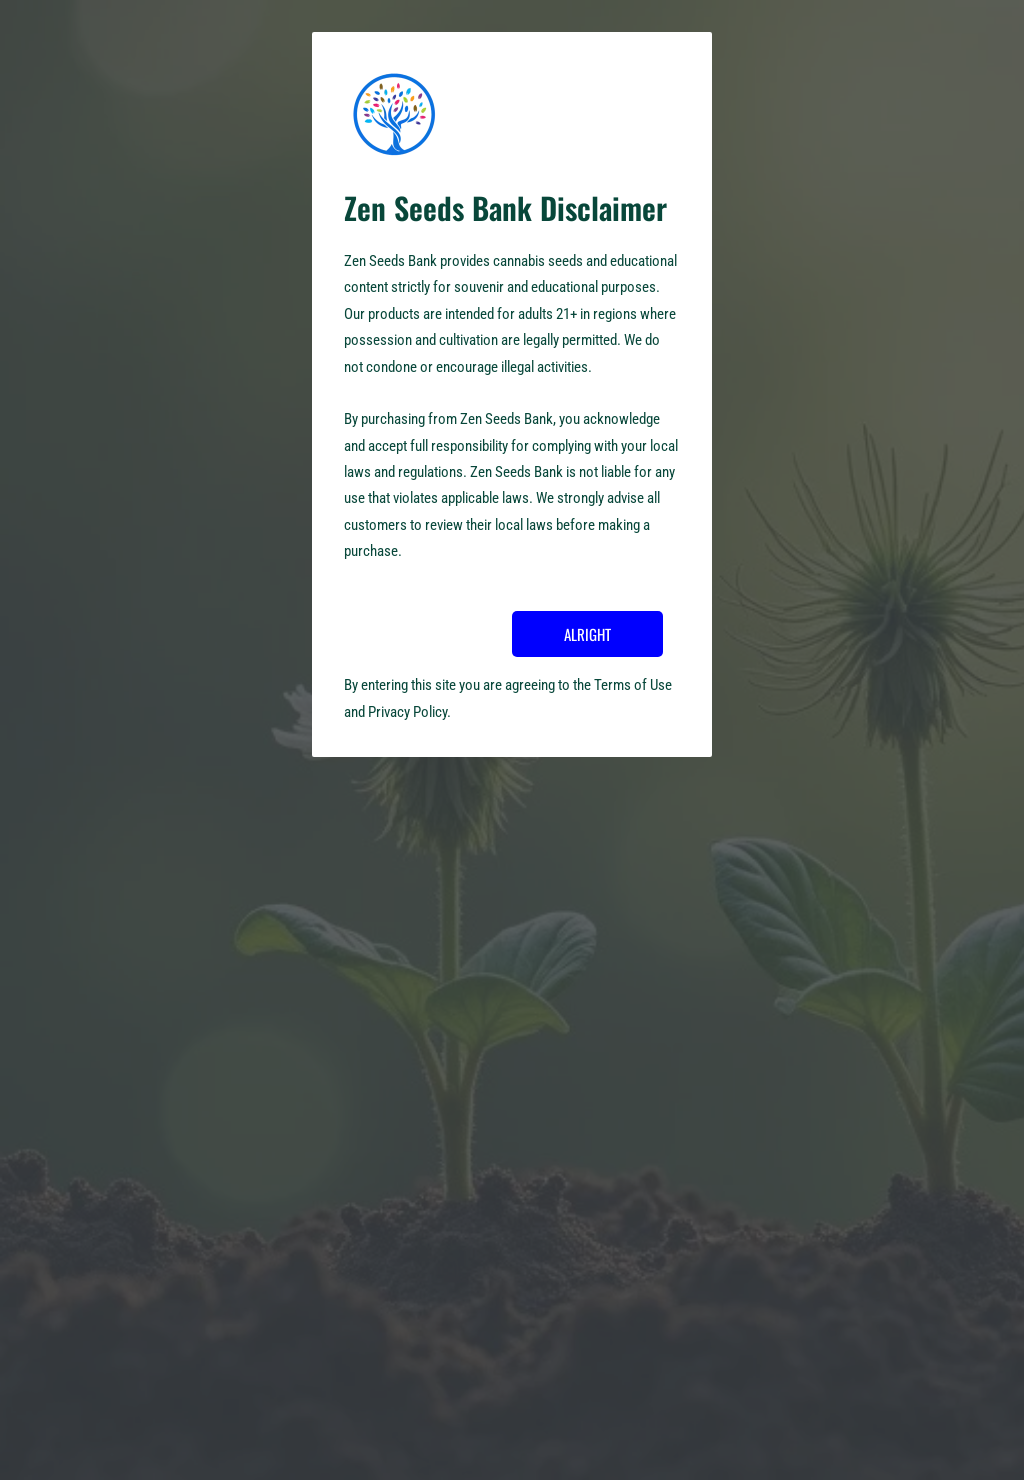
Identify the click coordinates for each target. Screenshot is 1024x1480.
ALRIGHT (587, 634)
